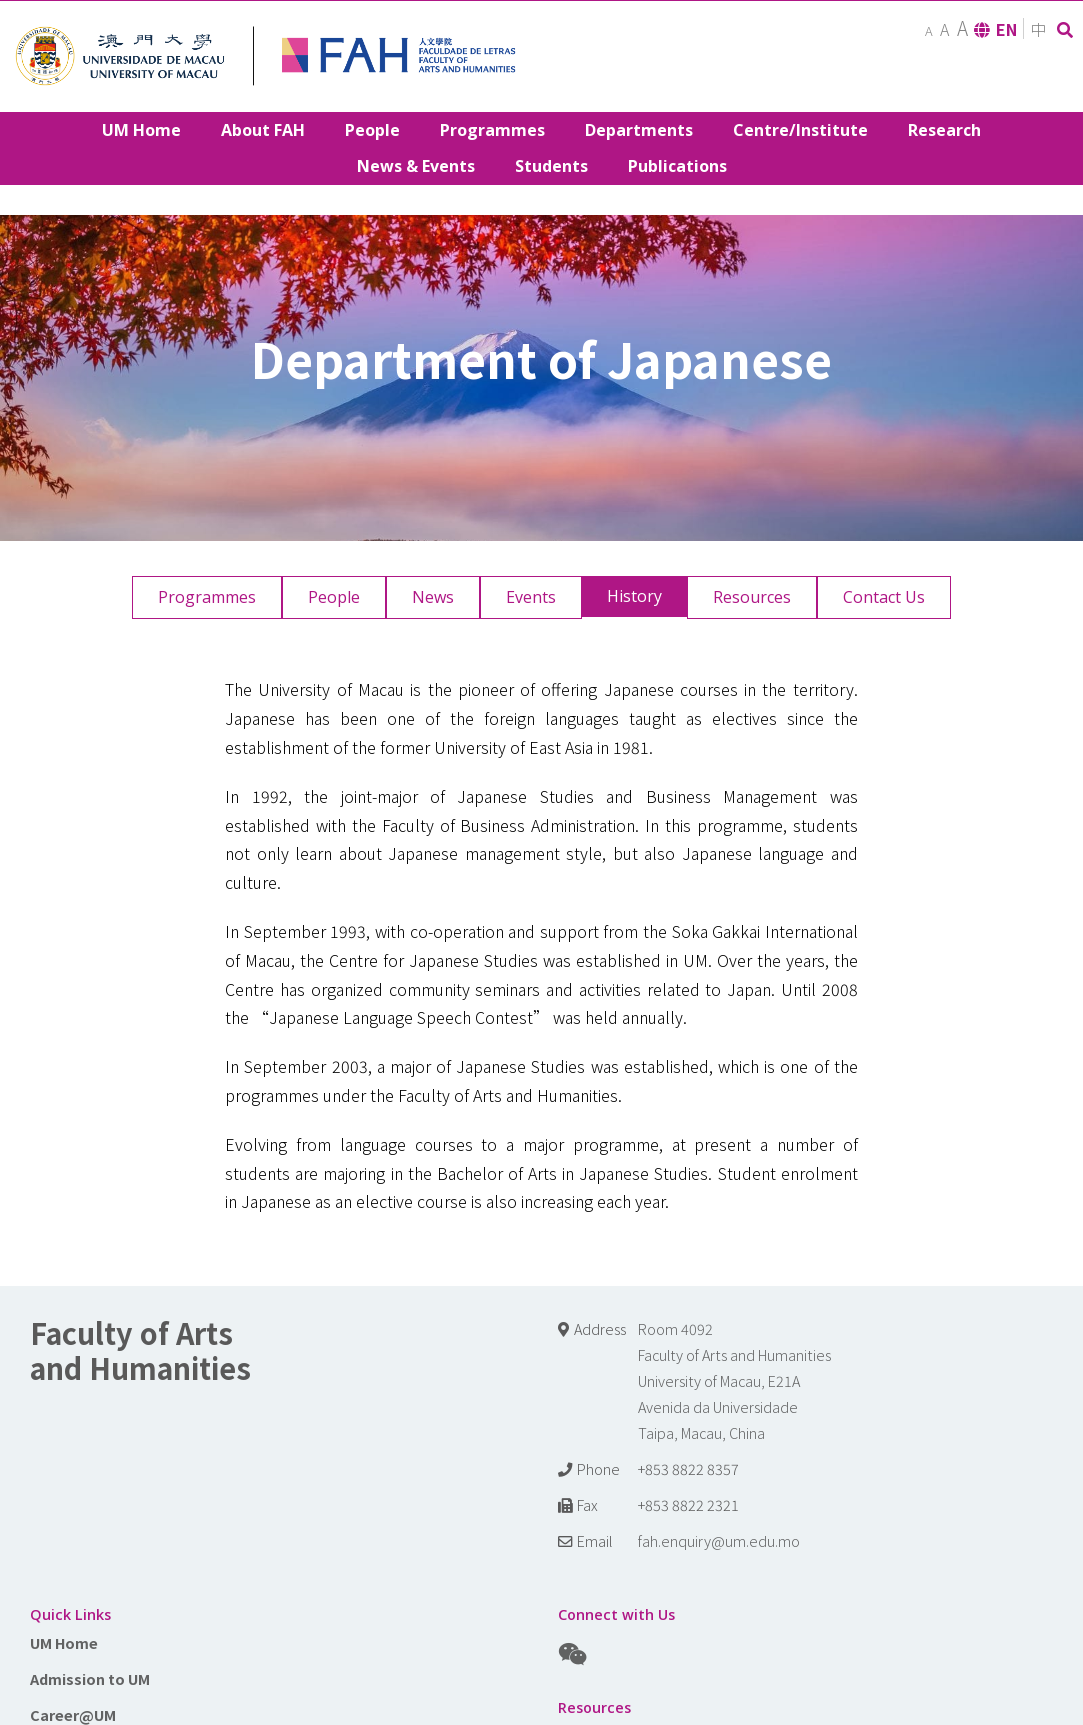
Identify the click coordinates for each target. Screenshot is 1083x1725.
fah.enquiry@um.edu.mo (719, 1540)
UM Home (64, 1642)
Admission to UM (90, 1678)
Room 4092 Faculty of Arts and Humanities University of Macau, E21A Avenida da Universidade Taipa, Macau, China (734, 1380)
